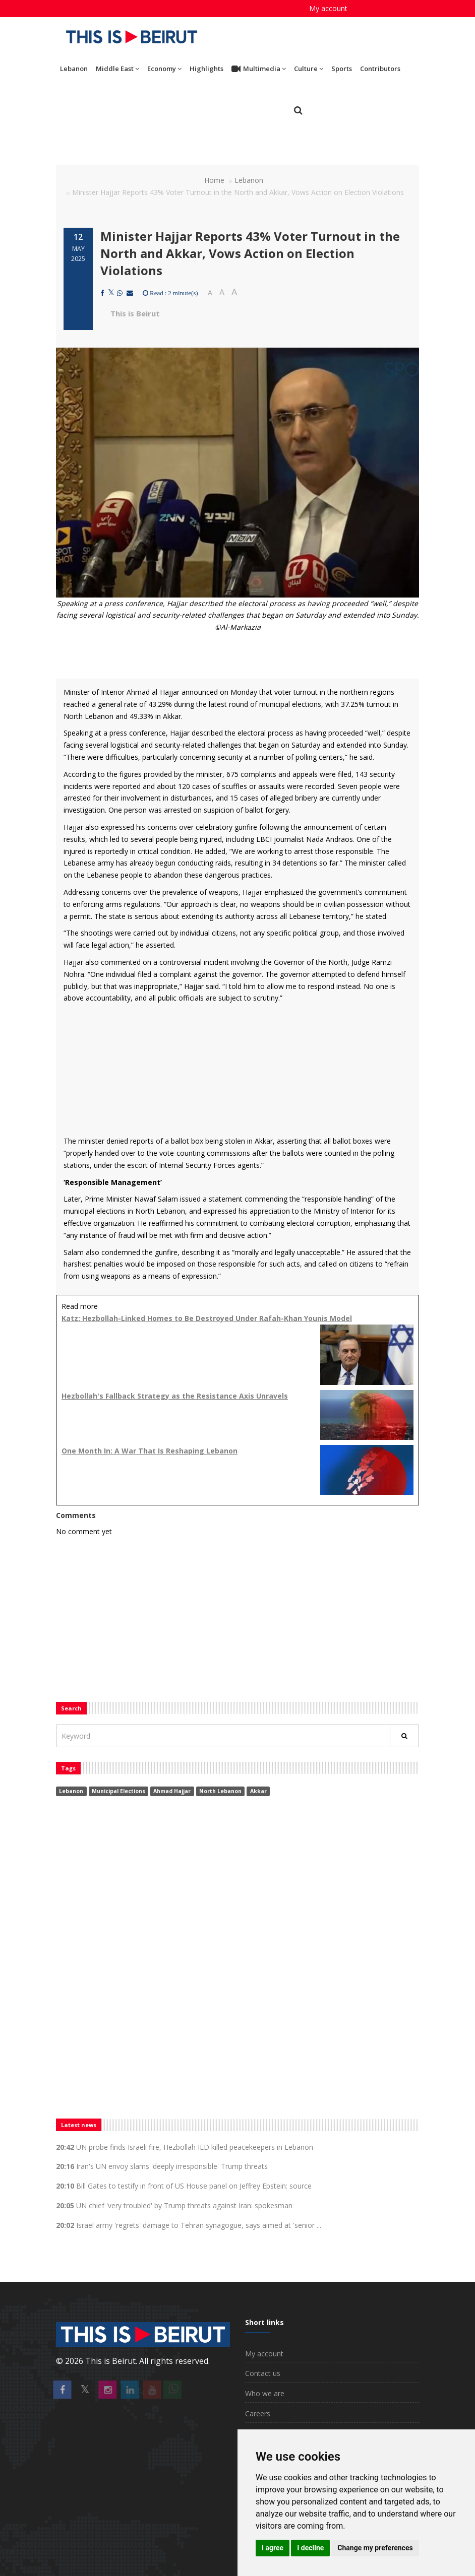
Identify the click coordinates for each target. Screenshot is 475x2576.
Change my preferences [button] (374, 2548)
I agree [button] (272, 2548)
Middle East (117, 68)
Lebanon (74, 68)
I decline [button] (310, 2548)
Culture (308, 68)
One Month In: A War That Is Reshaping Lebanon (150, 1451)
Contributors (380, 68)
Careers (257, 2413)
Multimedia (258, 69)
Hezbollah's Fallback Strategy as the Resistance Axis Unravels (175, 1396)
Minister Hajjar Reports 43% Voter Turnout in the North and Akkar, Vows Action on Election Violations (250, 253)
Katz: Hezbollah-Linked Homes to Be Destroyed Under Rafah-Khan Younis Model (207, 1318)
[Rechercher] (404, 1736)
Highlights (206, 68)
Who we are (264, 2393)
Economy (164, 68)
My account (328, 8)
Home (214, 180)
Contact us (262, 2373)
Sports (341, 68)
